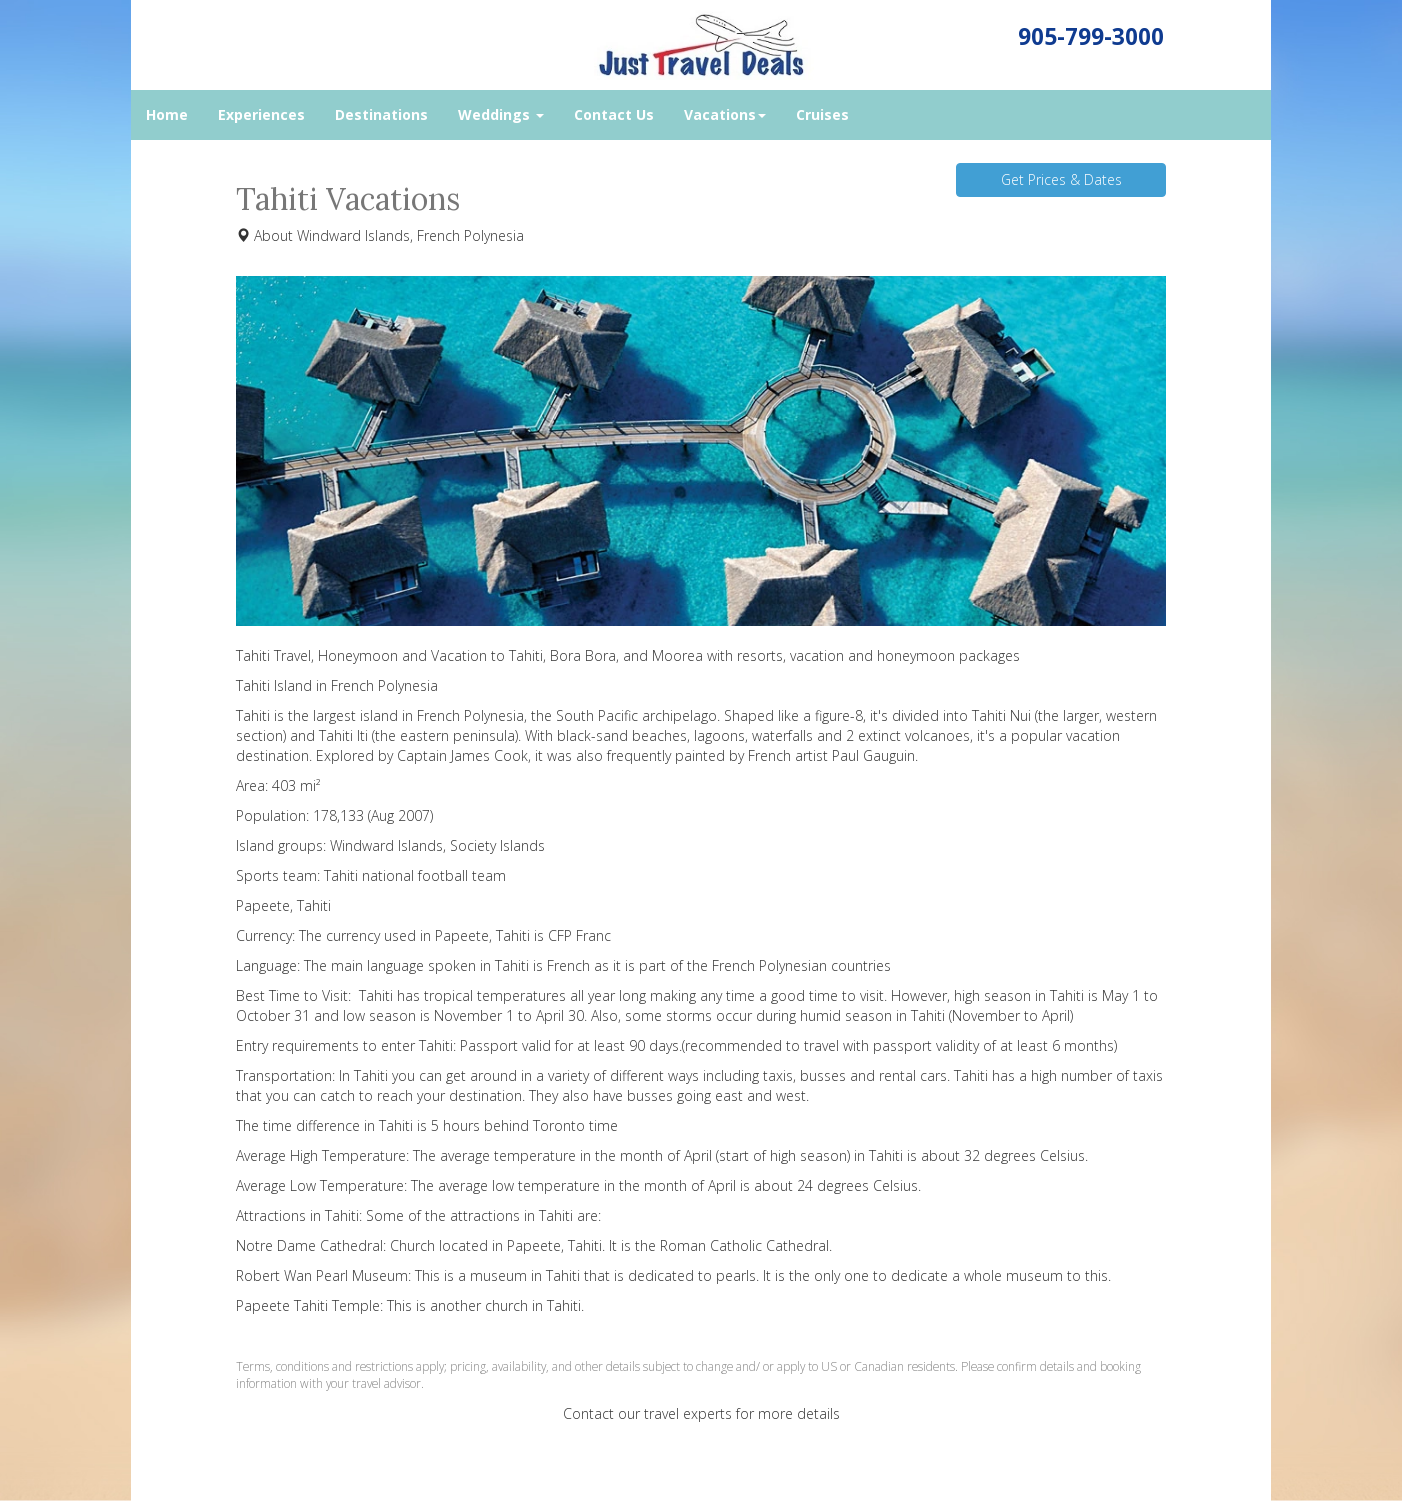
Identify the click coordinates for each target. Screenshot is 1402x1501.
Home (167, 114)
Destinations (381, 114)
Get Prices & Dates (1061, 179)
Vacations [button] (725, 114)
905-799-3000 (1091, 36)
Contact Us (614, 114)
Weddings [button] (501, 114)
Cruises (822, 114)
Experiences (261, 114)
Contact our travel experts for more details (701, 1413)
